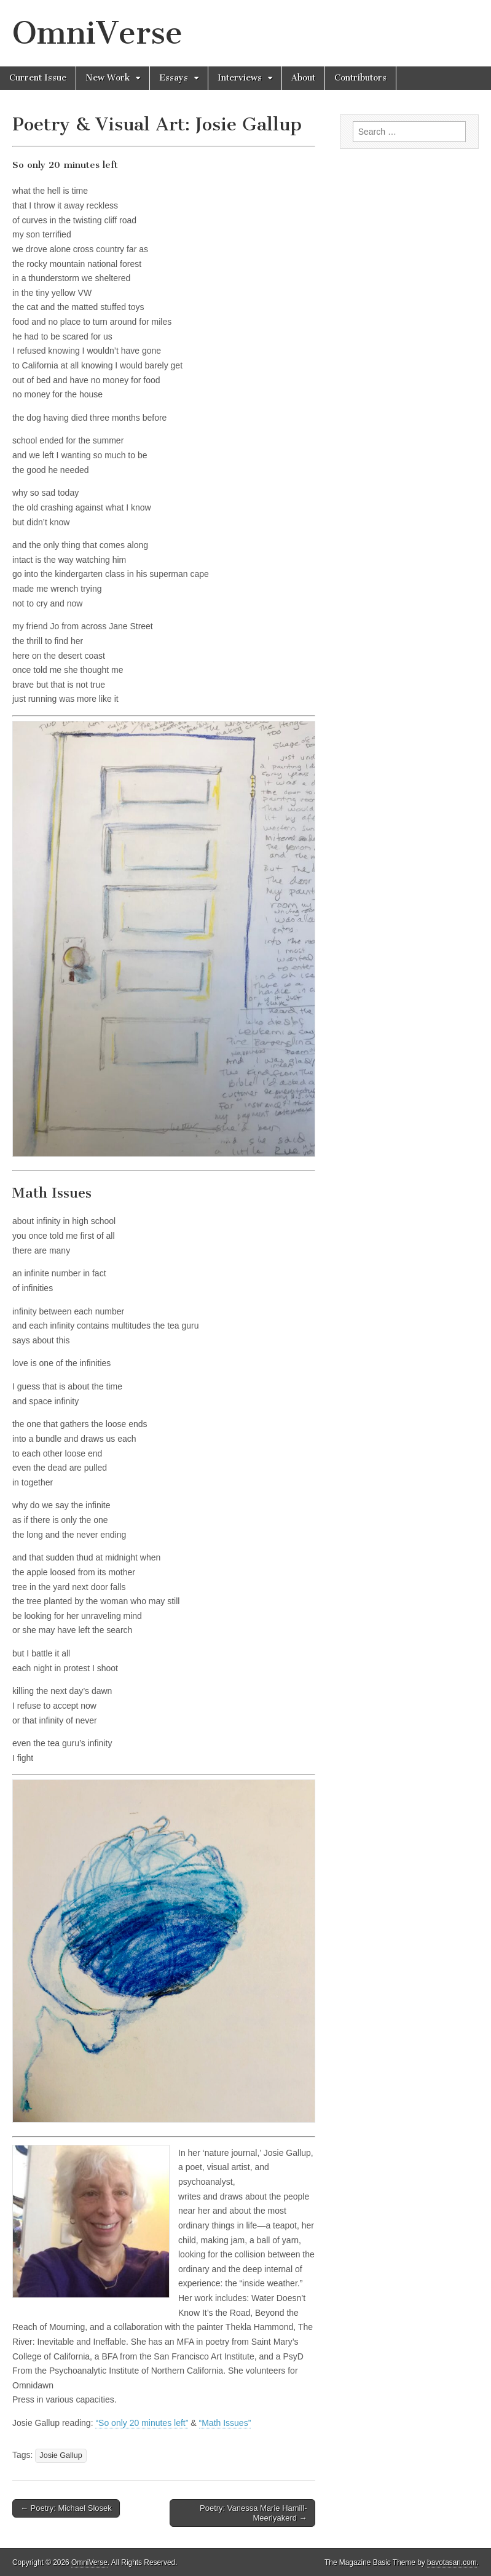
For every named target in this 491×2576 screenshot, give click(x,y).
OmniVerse (97, 33)
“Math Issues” (225, 2423)
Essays (173, 78)
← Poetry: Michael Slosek (66, 2508)
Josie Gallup (60, 2455)
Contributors (360, 78)
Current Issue (37, 78)
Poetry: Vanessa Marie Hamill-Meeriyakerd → (253, 2512)
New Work (107, 78)
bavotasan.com (452, 2562)
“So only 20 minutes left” (141, 2423)
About (303, 78)
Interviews (240, 78)
